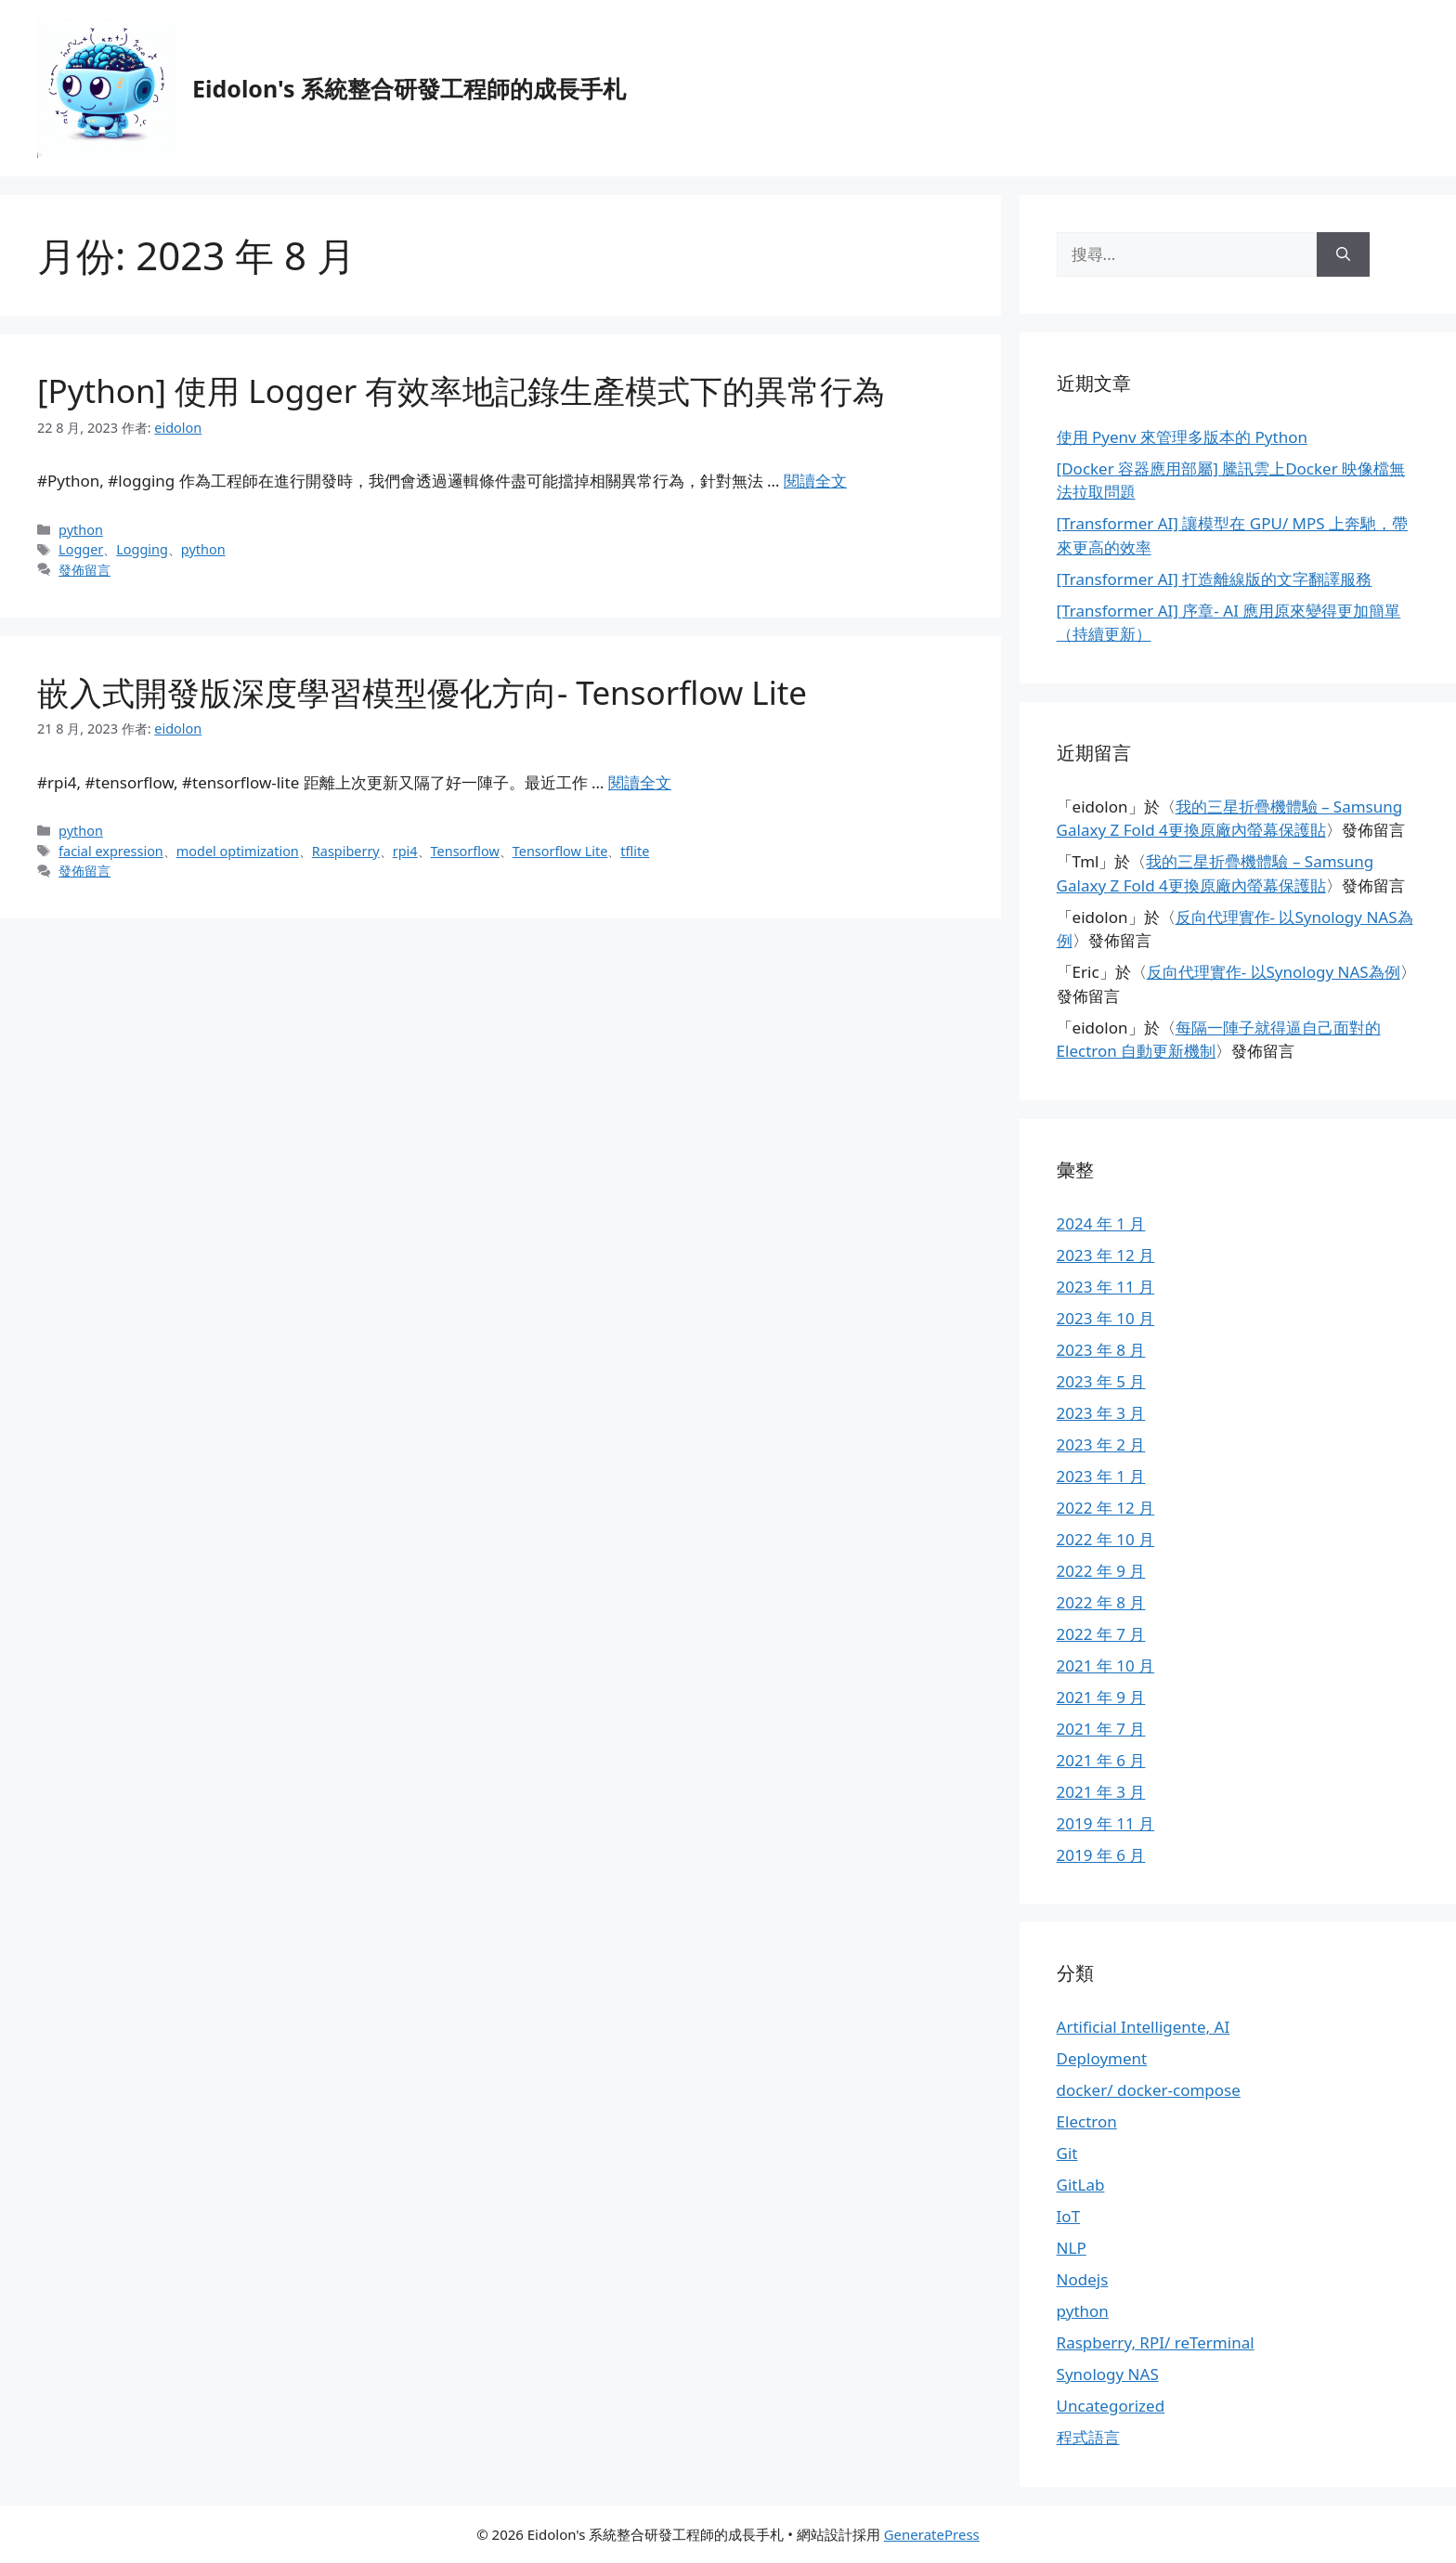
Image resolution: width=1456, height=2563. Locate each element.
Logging (142, 549)
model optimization (237, 851)
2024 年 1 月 (1101, 1223)
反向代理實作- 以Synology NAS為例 (1273, 971)
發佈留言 (84, 570)
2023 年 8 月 (1101, 1349)
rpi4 (405, 851)
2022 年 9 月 (1101, 1570)
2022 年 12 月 (1106, 1507)
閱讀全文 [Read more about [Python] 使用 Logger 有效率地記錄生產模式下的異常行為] (815, 480)
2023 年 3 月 (1101, 1413)
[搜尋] (1343, 254)
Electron (1087, 2121)
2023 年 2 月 (1101, 1444)
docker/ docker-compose (1149, 2090)
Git (1067, 2153)
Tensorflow (465, 851)
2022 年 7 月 (1101, 1634)
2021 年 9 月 (1101, 1697)
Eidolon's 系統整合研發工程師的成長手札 (409, 88)
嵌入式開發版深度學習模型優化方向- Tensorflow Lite (422, 692)
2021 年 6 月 (1101, 1760)
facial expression (110, 851)
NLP (1071, 2247)
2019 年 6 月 (1101, 1855)
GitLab (1081, 2184)
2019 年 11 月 (1106, 1823)
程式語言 (1088, 2437)
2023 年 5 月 (1101, 1381)
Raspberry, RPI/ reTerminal (1155, 2342)
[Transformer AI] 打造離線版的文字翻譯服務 (1214, 579)
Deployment (1102, 2058)
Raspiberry (346, 851)
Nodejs (1083, 2279)
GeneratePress (932, 2534)
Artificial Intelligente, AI (1143, 2026)
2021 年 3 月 (1101, 1791)
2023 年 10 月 (1106, 1318)
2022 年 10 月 (1106, 1539)
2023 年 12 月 (1106, 1255)
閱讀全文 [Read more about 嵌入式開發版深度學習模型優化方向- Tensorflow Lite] (639, 782)
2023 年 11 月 (1106, 1286)
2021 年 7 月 (1101, 1728)
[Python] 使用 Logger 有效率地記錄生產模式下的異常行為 (461, 390)
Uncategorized (1111, 2405)
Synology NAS (1108, 2374)
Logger (80, 549)
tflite (634, 851)
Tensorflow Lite (560, 851)
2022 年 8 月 (1101, 1602)
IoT (1069, 2216)
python (80, 530)
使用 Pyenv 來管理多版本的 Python (1182, 437)
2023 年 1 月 (1101, 1476)
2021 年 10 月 (1106, 1665)
